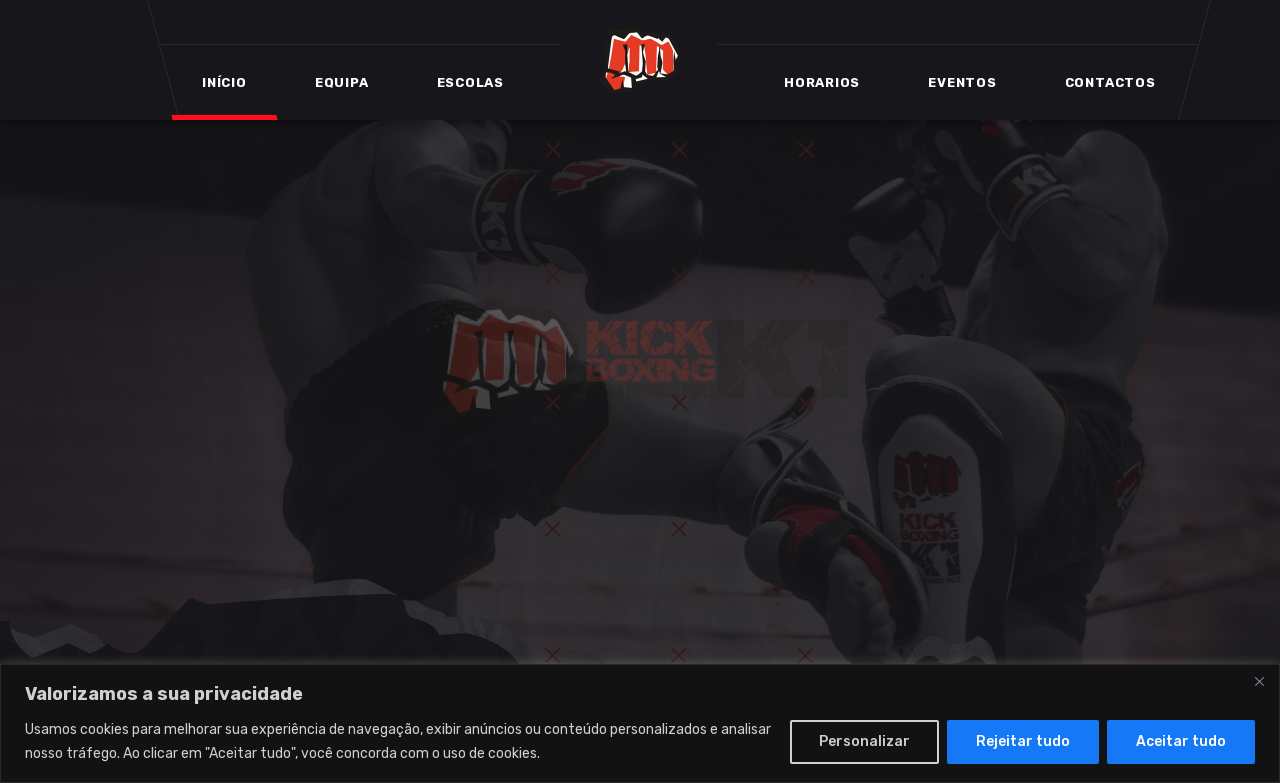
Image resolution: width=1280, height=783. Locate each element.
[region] (640, 723)
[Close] (1259, 681)
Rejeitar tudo (1023, 741)
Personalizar (864, 741)
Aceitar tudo (1181, 741)
